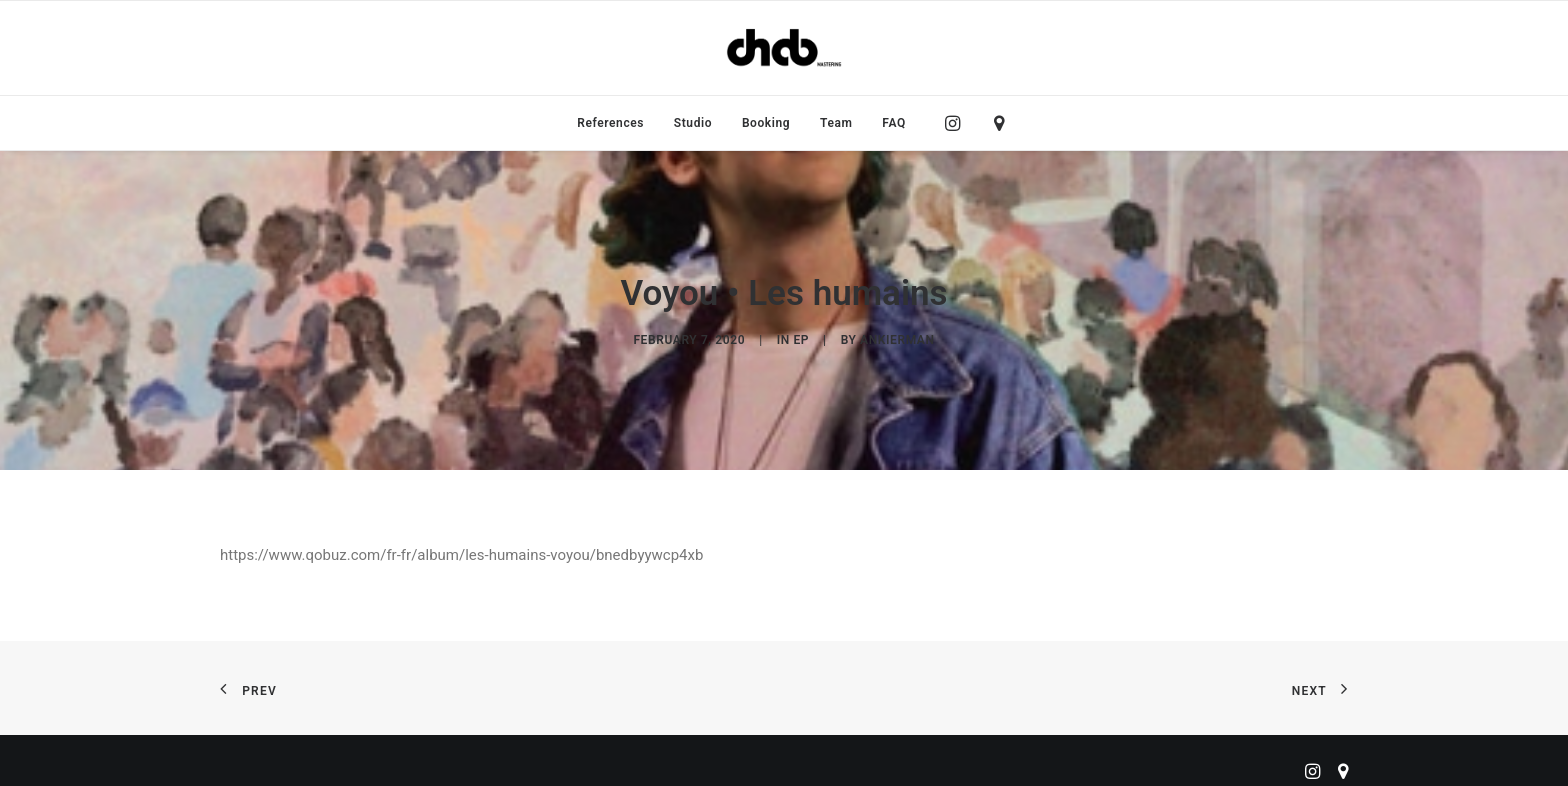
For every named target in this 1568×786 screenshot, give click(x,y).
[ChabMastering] (784, 48)
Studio (693, 123)
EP (801, 336)
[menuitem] (610, 123)
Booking (766, 123)
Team (836, 123)
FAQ (894, 123)
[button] (957, 123)
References (610, 123)
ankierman (897, 336)
